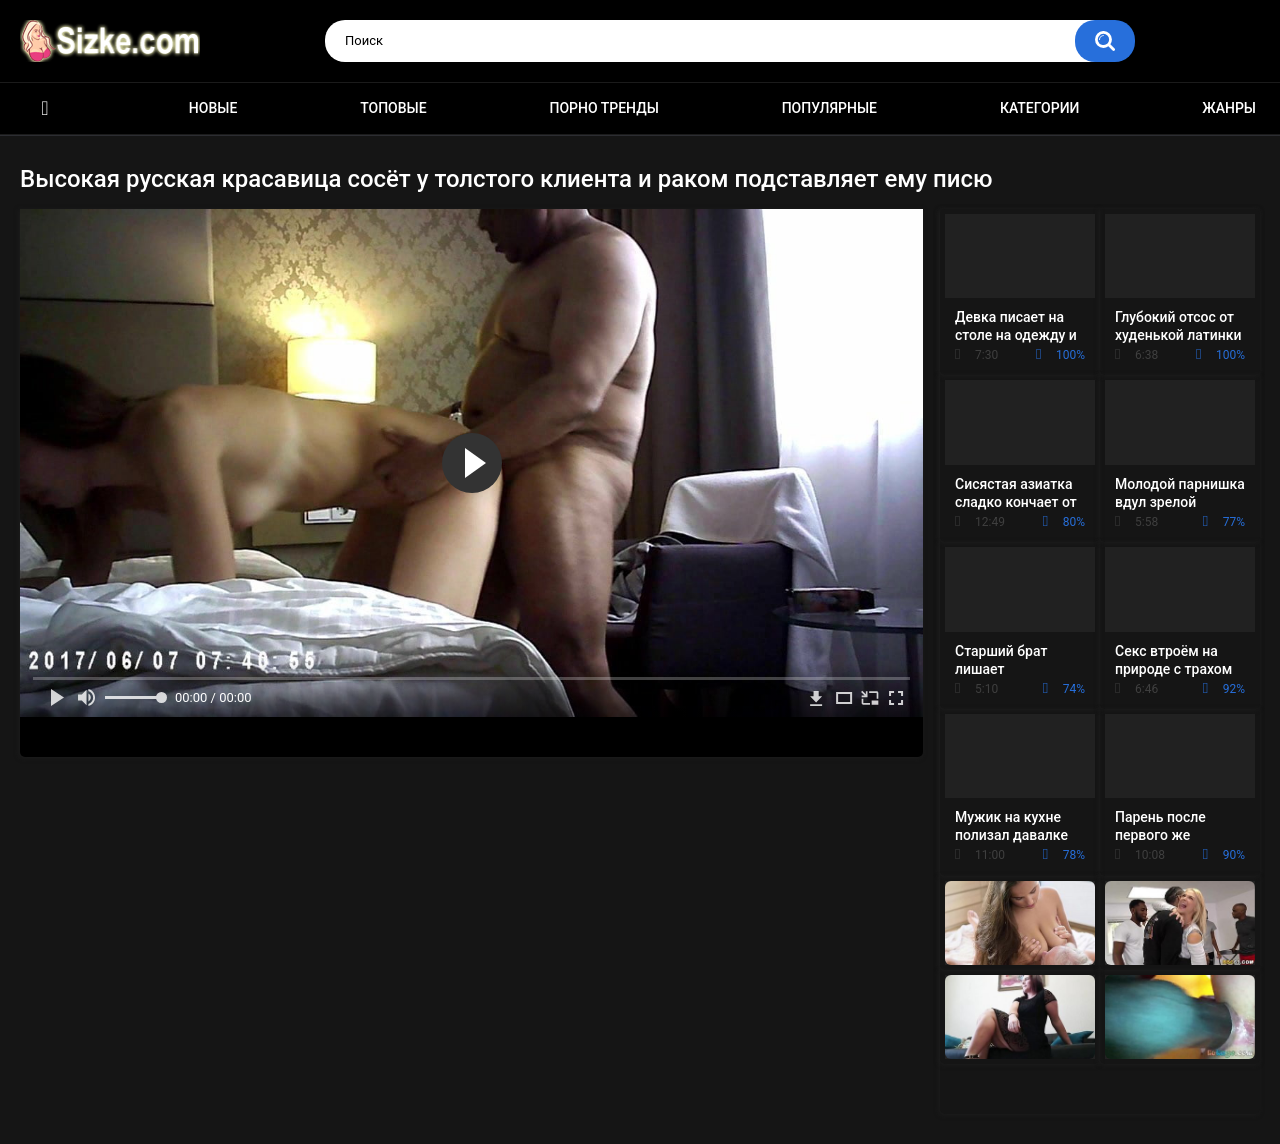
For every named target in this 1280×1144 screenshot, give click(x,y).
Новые (213, 108)
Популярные (829, 108)
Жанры (1229, 108)
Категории (1040, 108)
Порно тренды (603, 108)
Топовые (393, 108)
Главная (45, 108)
